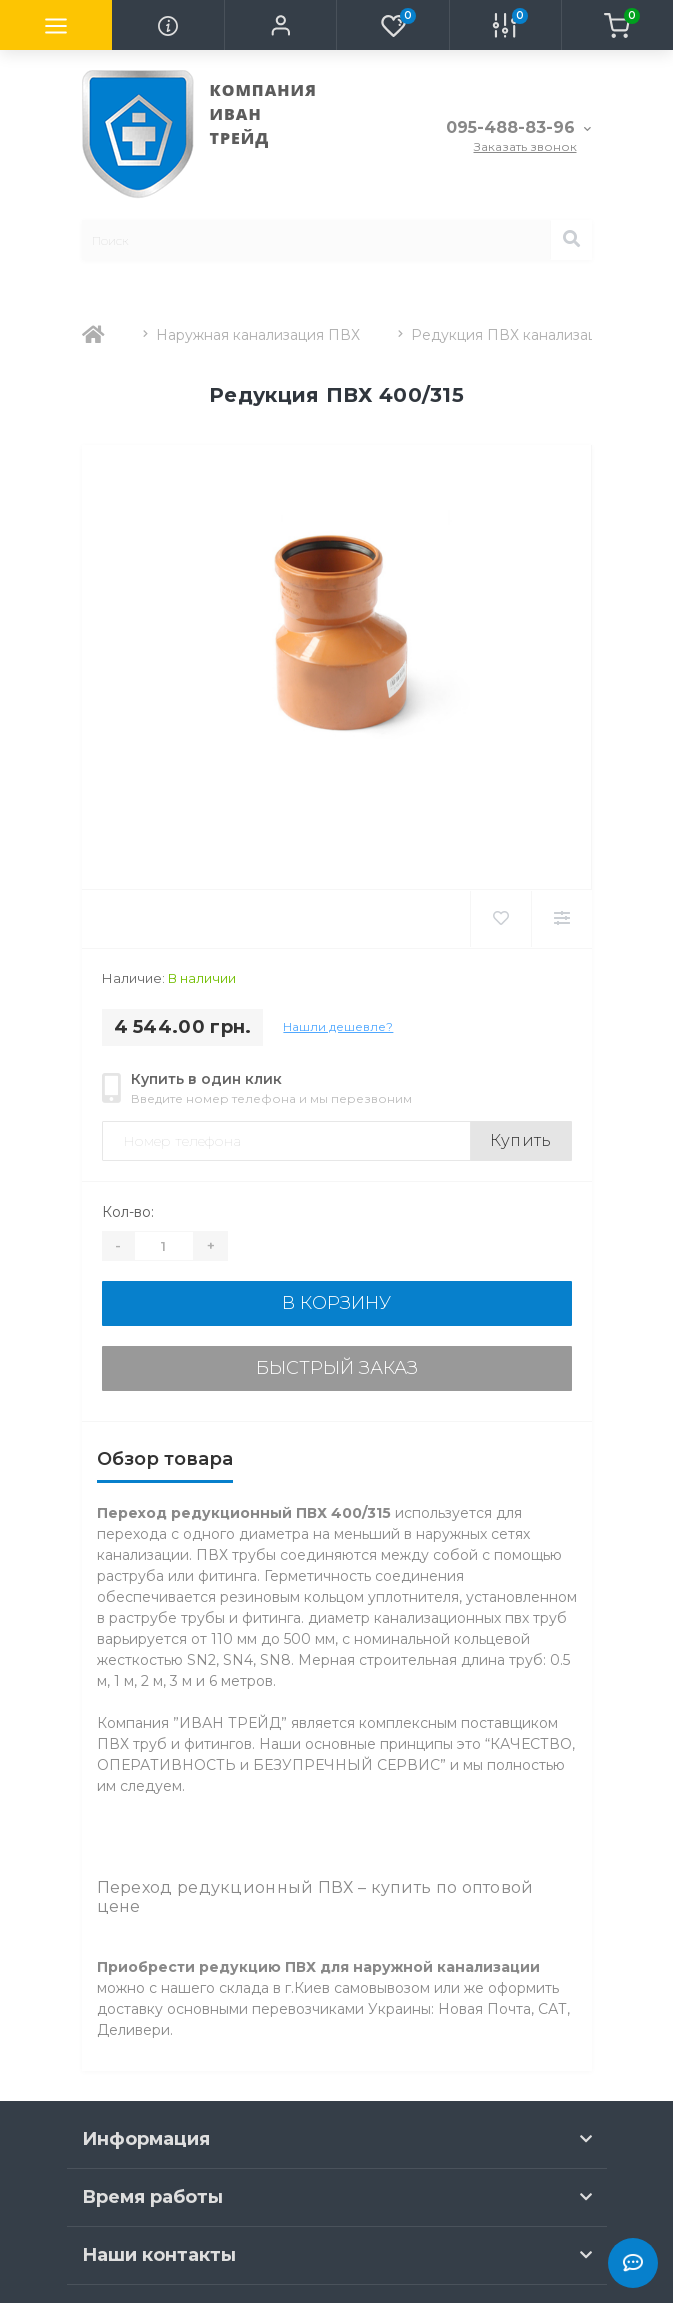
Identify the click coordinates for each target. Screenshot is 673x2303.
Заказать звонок (525, 146)
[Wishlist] (500, 919)
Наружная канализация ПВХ (258, 335)
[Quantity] (164, 1246)
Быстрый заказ (337, 1368)
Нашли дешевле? (338, 1026)
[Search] (571, 240)
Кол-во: (128, 1212)
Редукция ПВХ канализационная (530, 335)
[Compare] (561, 919)
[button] (280, 25)
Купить (521, 1140)
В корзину (336, 1303)
